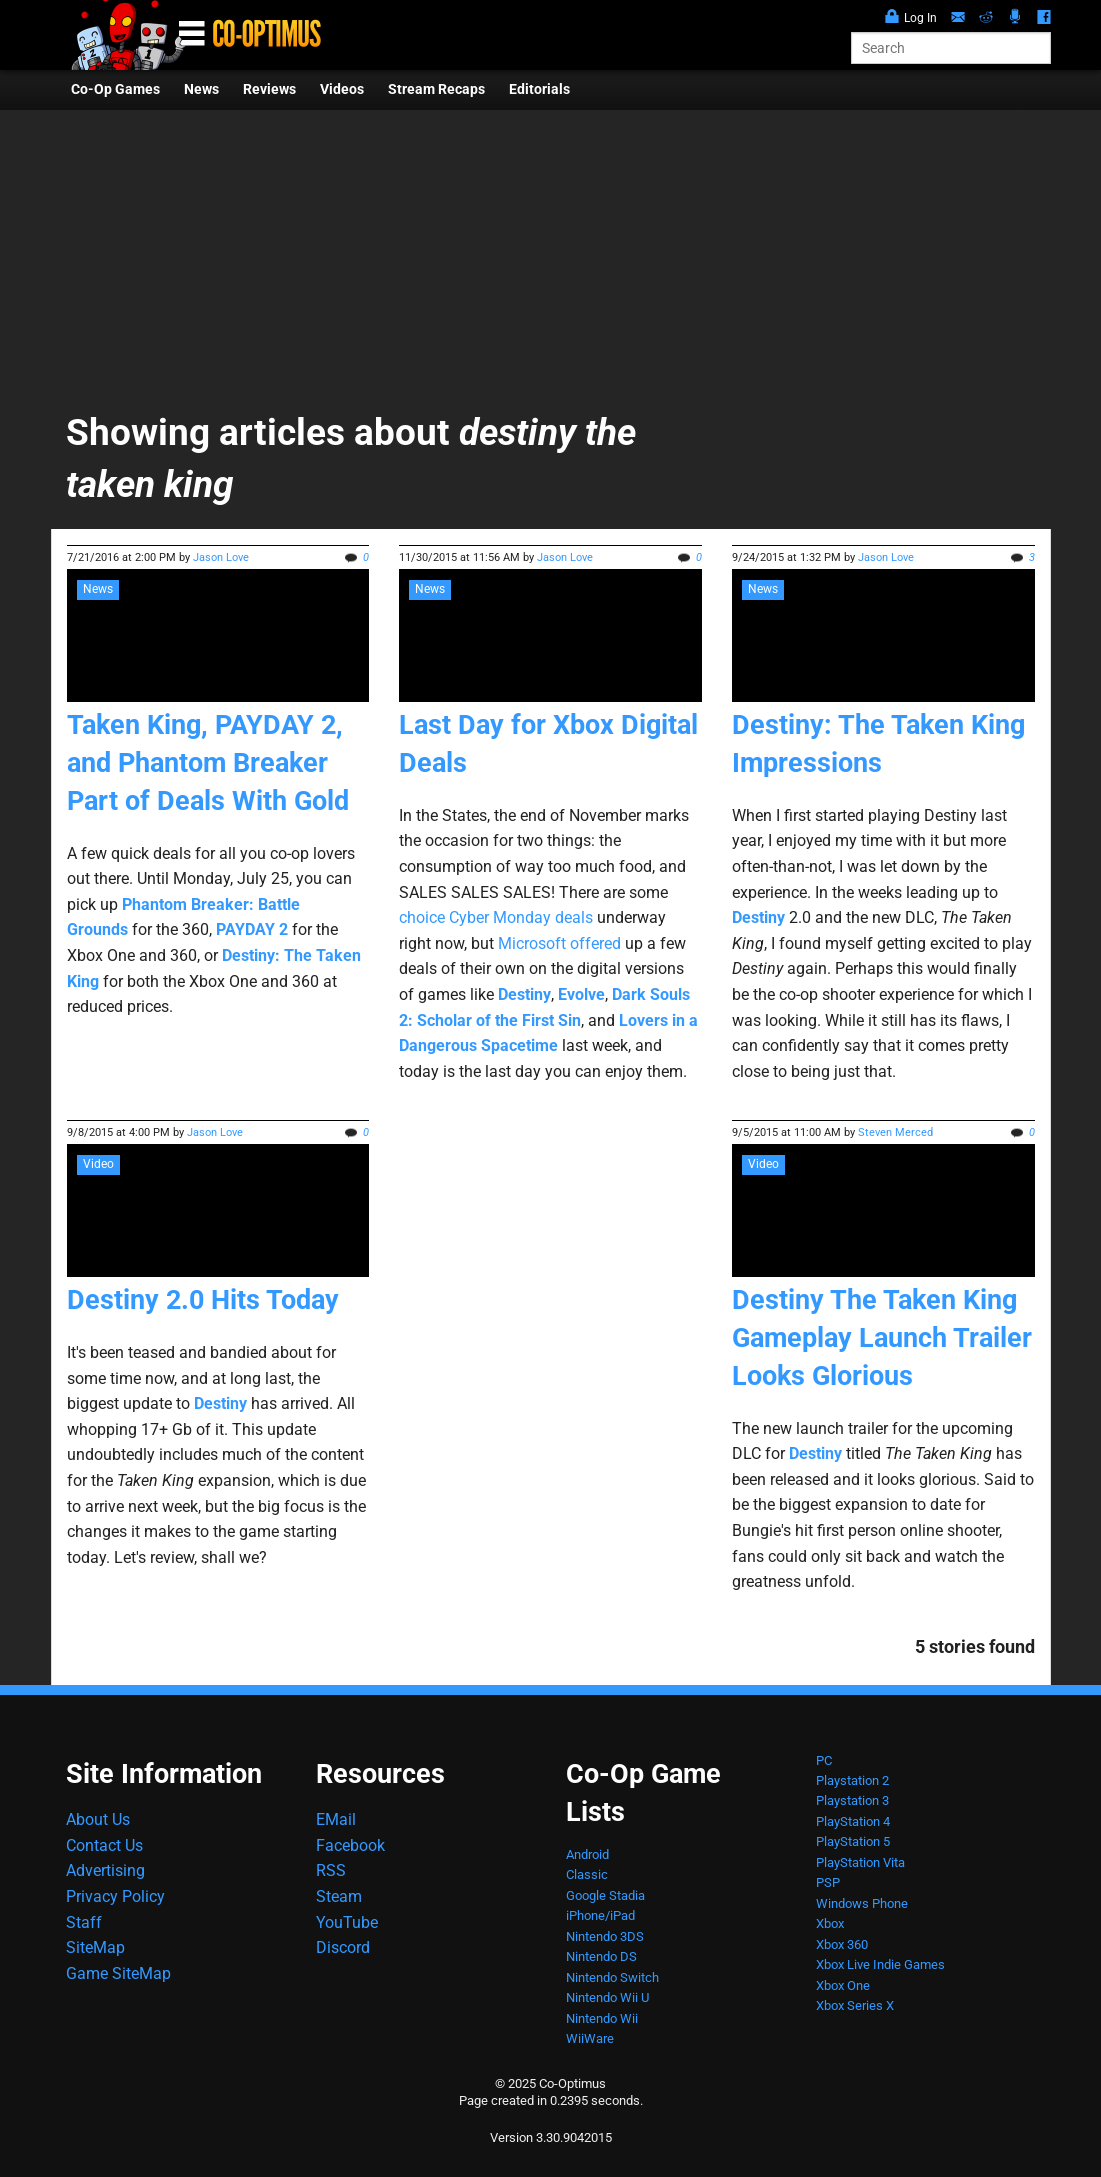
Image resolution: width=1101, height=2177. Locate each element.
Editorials (539, 89)
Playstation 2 (852, 1780)
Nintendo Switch (612, 1977)
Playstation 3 (852, 1800)
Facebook (350, 1845)
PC (824, 1760)
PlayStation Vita (860, 1862)
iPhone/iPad (600, 1915)
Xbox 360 (842, 1944)
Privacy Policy (115, 1896)
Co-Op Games (115, 89)
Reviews (269, 89)
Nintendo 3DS (605, 1936)
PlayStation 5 (853, 1841)
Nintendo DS (601, 1956)
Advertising (105, 1870)
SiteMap (95, 1947)
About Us (98, 1819)
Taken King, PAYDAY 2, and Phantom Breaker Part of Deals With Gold (208, 763)
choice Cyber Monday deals (496, 917)
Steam (339, 1896)
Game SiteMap (118, 1973)
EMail (336, 1819)
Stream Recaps (436, 89)
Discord (343, 1947)
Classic (587, 1874)
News (201, 89)
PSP (828, 1882)
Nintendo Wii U (607, 1997)
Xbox (830, 1923)
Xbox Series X (855, 2005)
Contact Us (104, 1845)
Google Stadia (605, 1895)
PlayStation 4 (853, 1821)
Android (587, 1854)
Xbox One (843, 1985)
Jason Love (221, 557)
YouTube (347, 1922)
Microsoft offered (559, 943)
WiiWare (590, 2038)
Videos (342, 89)
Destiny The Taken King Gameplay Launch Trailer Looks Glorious (882, 1338)
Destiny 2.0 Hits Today (203, 1300)
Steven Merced (895, 1132)
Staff (84, 1922)
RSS (331, 1870)
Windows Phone (862, 1903)
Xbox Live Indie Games (880, 1964)
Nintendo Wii (602, 2018)
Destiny (815, 1453)
